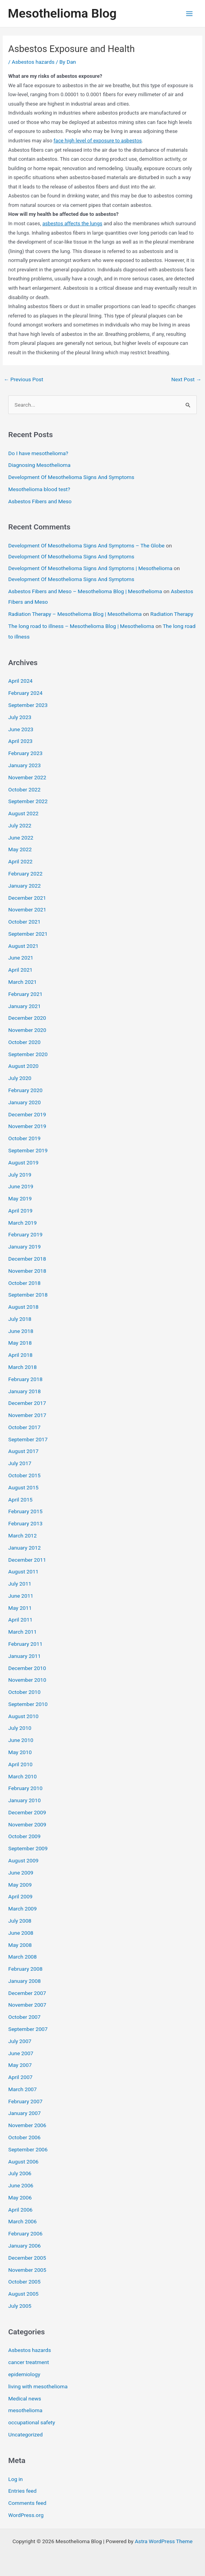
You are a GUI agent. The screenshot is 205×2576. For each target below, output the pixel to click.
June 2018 (20, 1331)
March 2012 (22, 1535)
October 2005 (24, 2281)
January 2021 (24, 1006)
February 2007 (25, 2101)
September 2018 (27, 1295)
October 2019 (24, 1138)
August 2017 (23, 1451)
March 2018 (22, 1367)
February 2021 (25, 994)
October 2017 (24, 1427)
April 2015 (20, 1499)
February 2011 (25, 1644)
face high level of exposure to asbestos (98, 141)
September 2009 (27, 1848)
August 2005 (23, 2294)
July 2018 (19, 1319)
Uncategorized (25, 2434)
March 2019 (22, 1223)
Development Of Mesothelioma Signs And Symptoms (71, 477)
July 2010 (19, 1728)
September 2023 (27, 705)
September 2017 (27, 1439)
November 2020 (27, 1030)
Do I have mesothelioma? (38, 453)
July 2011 (19, 1583)
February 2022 (25, 873)
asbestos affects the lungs (72, 223)
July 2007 (19, 2041)
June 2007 (20, 2053)
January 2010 (24, 1800)
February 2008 (25, 1969)
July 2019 (19, 1174)
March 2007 (22, 2089)
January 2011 (24, 1656)
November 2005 (27, 2270)
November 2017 (27, 1415)
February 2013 (25, 1523)
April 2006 (20, 2209)
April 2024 (20, 681)
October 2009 (24, 1836)
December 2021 (27, 898)
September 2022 (27, 801)
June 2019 (20, 1186)
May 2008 (20, 1945)
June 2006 (20, 2185)
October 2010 (24, 1692)
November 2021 (27, 909)
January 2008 (24, 1981)
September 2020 (27, 1054)
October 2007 (24, 2017)
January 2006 (24, 2245)
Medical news (24, 2398)
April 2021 (20, 970)
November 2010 (27, 1680)
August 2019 (23, 1162)
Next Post (186, 379)
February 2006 (25, 2233)
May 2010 (20, 1752)
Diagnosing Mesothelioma (39, 465)
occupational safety (31, 2422)
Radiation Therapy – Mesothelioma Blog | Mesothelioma (75, 614)
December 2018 (27, 1259)
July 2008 (19, 1921)
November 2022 (27, 777)
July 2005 (19, 2306)
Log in (15, 2479)
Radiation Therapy (172, 614)
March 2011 (22, 1632)
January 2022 (24, 886)
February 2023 (25, 753)
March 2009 (22, 1908)
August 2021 (23, 946)
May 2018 (20, 1343)
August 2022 (23, 813)
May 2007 (20, 2065)
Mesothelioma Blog (62, 13)
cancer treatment (28, 2362)
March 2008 (22, 1957)
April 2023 (20, 741)
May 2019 (20, 1198)
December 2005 (27, 2258)
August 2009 (23, 1860)
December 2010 (27, 1668)
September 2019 (27, 1150)
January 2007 (24, 2113)
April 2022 (20, 861)
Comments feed (27, 2503)
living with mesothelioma (37, 2386)
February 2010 (25, 1788)
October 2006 (24, 2137)
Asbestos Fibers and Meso (40, 501)
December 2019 (27, 1114)
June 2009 (20, 1872)
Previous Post (23, 379)
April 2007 (20, 2077)
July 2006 (19, 2173)
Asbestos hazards (33, 62)
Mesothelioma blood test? (39, 489)
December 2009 (27, 1812)
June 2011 (20, 1596)
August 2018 (23, 1307)
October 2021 (24, 921)
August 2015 (23, 1487)
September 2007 (27, 2029)
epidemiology (24, 2374)
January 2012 (24, 1548)
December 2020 (27, 1018)
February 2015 (25, 1511)
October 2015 (24, 1475)
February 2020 (25, 1090)
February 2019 (25, 1234)
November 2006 (27, 2125)
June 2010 (20, 1740)
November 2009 (27, 1824)
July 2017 (19, 1463)
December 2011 (27, 1560)
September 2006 (27, 2149)
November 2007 (27, 2005)
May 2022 (20, 849)
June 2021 (20, 957)
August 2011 (23, 1571)
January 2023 (24, 765)
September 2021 (27, 934)
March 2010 (22, 1776)
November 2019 (27, 1126)
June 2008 (20, 1933)
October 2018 (24, 1283)
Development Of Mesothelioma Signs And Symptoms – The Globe (86, 545)
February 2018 (25, 1379)
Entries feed (22, 2491)
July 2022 (19, 825)
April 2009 (20, 1896)
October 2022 (24, 789)
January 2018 (24, 1391)
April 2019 (20, 1210)
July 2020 (19, 1078)
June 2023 (20, 729)
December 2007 (27, 1993)
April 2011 (20, 1619)
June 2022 (20, 837)
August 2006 (23, 2161)
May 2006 (20, 2197)
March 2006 (22, 2221)
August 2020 (23, 1066)
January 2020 (24, 1102)
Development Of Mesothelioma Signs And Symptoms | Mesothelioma (90, 568)
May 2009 (20, 1885)
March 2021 (22, 982)
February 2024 (25, 693)
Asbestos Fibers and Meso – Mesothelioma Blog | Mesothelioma (85, 591)
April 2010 (20, 1764)
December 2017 (27, 1403)
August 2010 (23, 1716)
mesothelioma (25, 2410)
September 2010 (27, 1704)
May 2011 (20, 1608)
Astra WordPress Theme (163, 2541)
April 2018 (20, 1355)
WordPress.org (26, 2515)
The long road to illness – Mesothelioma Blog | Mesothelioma (81, 626)
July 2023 (19, 717)
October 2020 (24, 1042)
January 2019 (24, 1246)
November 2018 (27, 1271)
